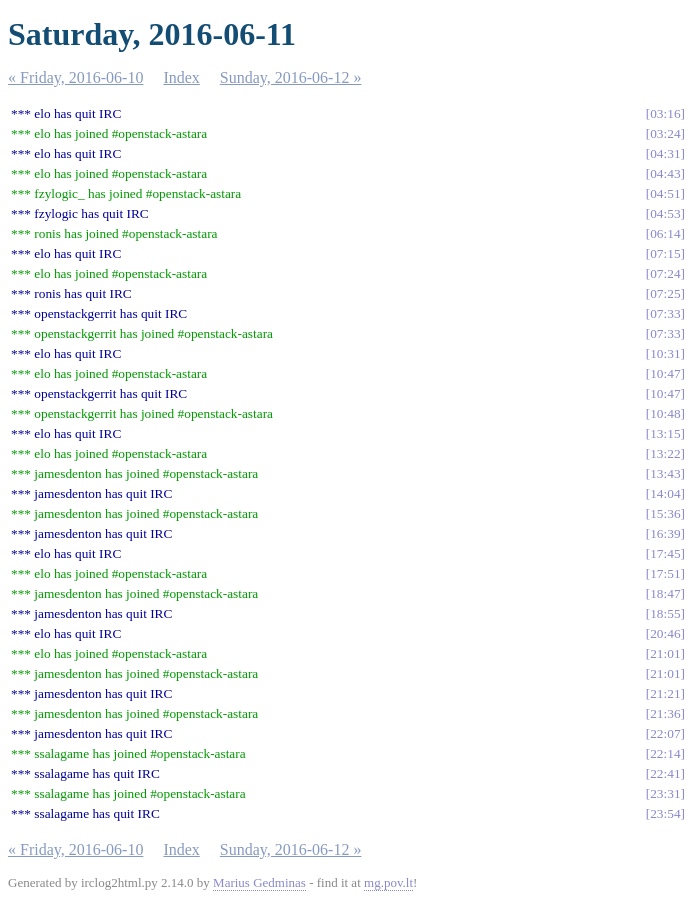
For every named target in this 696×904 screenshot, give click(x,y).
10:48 (665, 413)
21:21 (665, 693)
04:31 (665, 153)
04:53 (665, 213)
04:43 (665, 173)
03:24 (665, 133)
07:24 (665, 273)
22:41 (665, 773)
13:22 (665, 453)
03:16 (665, 113)
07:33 (665, 313)
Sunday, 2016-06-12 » (291, 77)
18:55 (665, 613)
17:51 (665, 573)
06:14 (665, 233)
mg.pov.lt (388, 882)
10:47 (665, 373)
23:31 (665, 793)
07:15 (665, 253)
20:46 (665, 633)
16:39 (665, 533)
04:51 (665, 193)
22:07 (665, 733)
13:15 (665, 433)
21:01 (665, 653)
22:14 (665, 753)
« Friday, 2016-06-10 (75, 77)
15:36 (665, 513)
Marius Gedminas (259, 882)
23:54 (665, 813)
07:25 (665, 293)
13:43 (665, 473)
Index (181, 77)
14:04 (665, 493)
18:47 (665, 593)
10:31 (665, 353)
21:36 (665, 713)
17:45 (665, 553)
